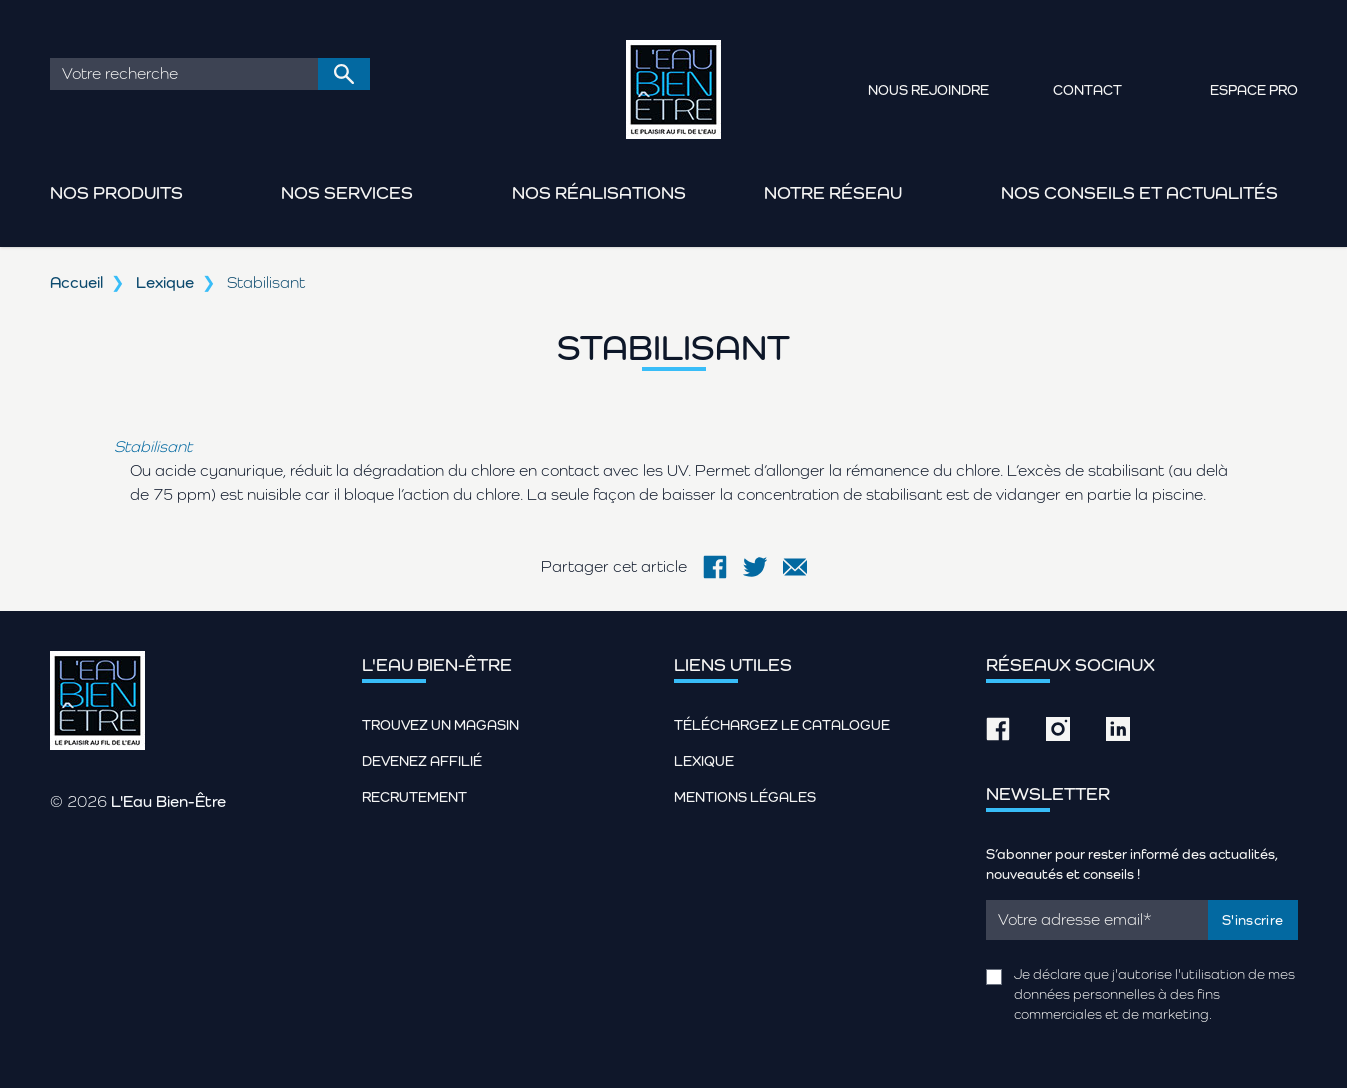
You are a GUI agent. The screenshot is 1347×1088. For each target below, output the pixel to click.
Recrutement (414, 797)
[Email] (1097, 920)
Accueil (76, 282)
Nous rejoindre (928, 90)
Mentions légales (745, 797)
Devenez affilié (422, 761)
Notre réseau (833, 192)
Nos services (347, 192)
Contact (1087, 90)
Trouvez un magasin (440, 725)
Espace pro (1254, 90)
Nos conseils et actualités (1139, 192)
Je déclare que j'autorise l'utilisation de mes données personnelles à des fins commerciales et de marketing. (1154, 994)
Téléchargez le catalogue (782, 725)
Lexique (165, 282)
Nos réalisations (599, 192)
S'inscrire (1253, 920)
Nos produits (116, 192)
